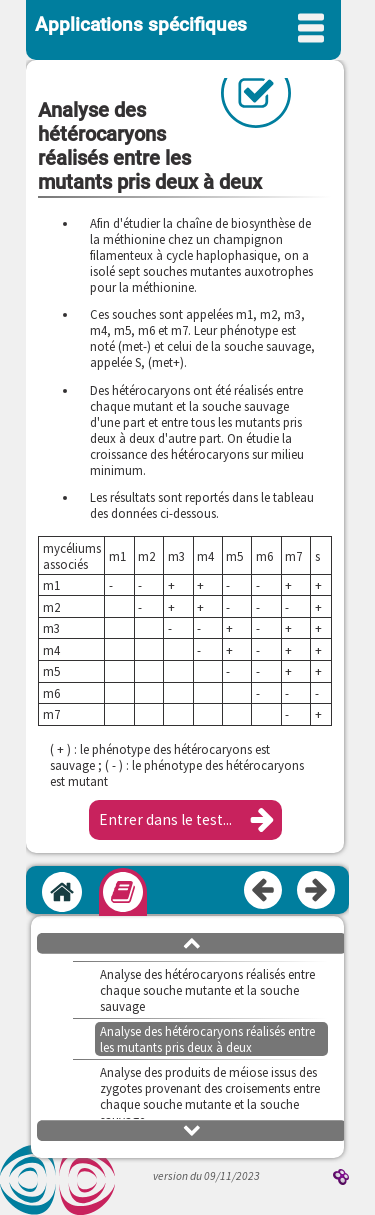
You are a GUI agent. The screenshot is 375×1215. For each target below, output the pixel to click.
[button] (185, 820)
